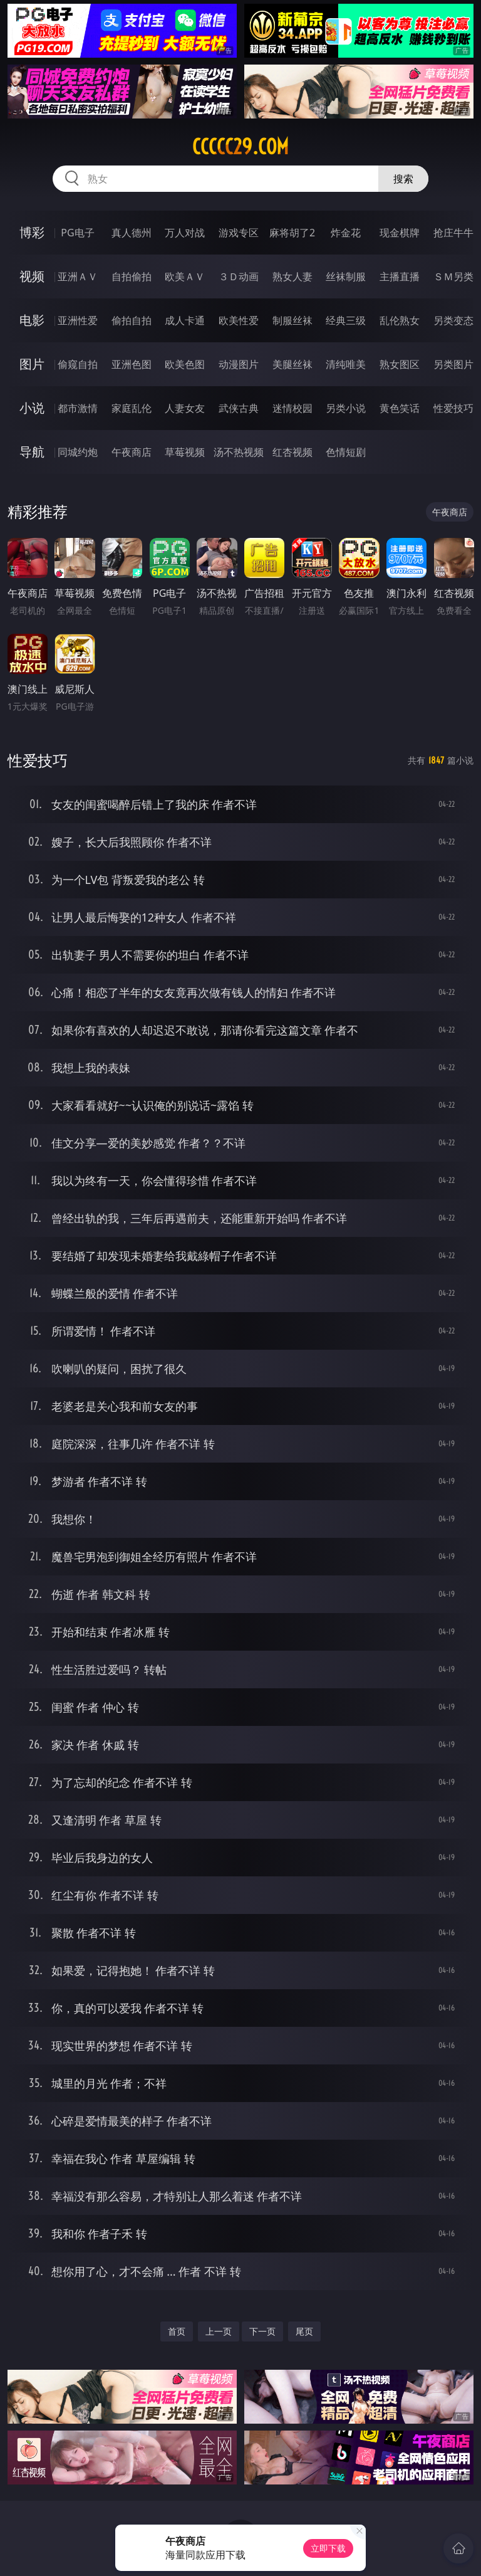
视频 (31, 276)
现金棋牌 (400, 232)
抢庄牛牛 (453, 232)
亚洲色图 (131, 364)
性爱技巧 (453, 408)
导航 (31, 451)
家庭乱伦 (131, 408)
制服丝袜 (292, 320)
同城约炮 (78, 452)
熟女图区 (400, 364)
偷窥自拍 (78, 364)
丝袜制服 (346, 276)
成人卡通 (185, 320)
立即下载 (328, 2548)
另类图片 (453, 364)
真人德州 (131, 232)
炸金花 (346, 232)
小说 (31, 407)
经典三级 (346, 320)
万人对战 (185, 232)
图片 (31, 363)
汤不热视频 (239, 452)
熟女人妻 (292, 276)
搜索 (403, 179)
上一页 (218, 2331)
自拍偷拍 (131, 276)
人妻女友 (185, 408)
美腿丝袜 (292, 364)
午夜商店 (131, 452)
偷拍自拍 (131, 320)
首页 (176, 2331)
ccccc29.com (240, 146)
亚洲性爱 (78, 320)
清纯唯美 (346, 364)
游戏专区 (239, 232)
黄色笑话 (400, 408)
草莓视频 (185, 452)
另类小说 (346, 408)
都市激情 (78, 408)
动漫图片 (239, 364)
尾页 (304, 2331)
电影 (31, 320)
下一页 (262, 2331)
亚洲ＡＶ (78, 276)
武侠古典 (239, 408)
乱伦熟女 (400, 320)
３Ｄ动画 (239, 276)
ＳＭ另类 (453, 276)
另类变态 (453, 320)
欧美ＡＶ (185, 276)
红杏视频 (292, 452)
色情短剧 (346, 452)
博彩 (31, 232)
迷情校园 (292, 408)
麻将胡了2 (292, 232)
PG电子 (77, 232)
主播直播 (400, 276)
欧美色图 (185, 364)
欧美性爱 (239, 320)
